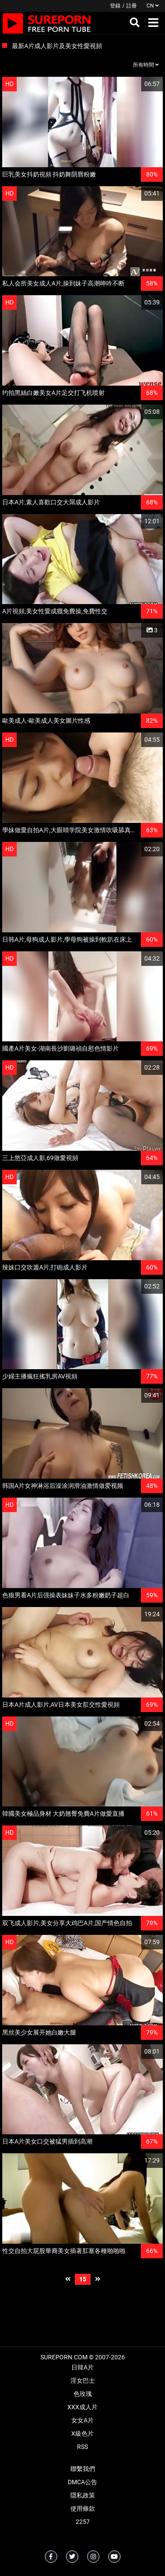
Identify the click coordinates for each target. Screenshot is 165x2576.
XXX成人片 (82, 2407)
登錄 (115, 6)
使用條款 (82, 2508)
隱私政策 (82, 2495)
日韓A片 (82, 2367)
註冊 (131, 6)
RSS (82, 2446)
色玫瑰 (82, 2393)
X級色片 (82, 2433)
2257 (83, 2521)
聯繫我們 (82, 2468)
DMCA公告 (82, 2482)
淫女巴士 (82, 2380)
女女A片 (82, 2420)
